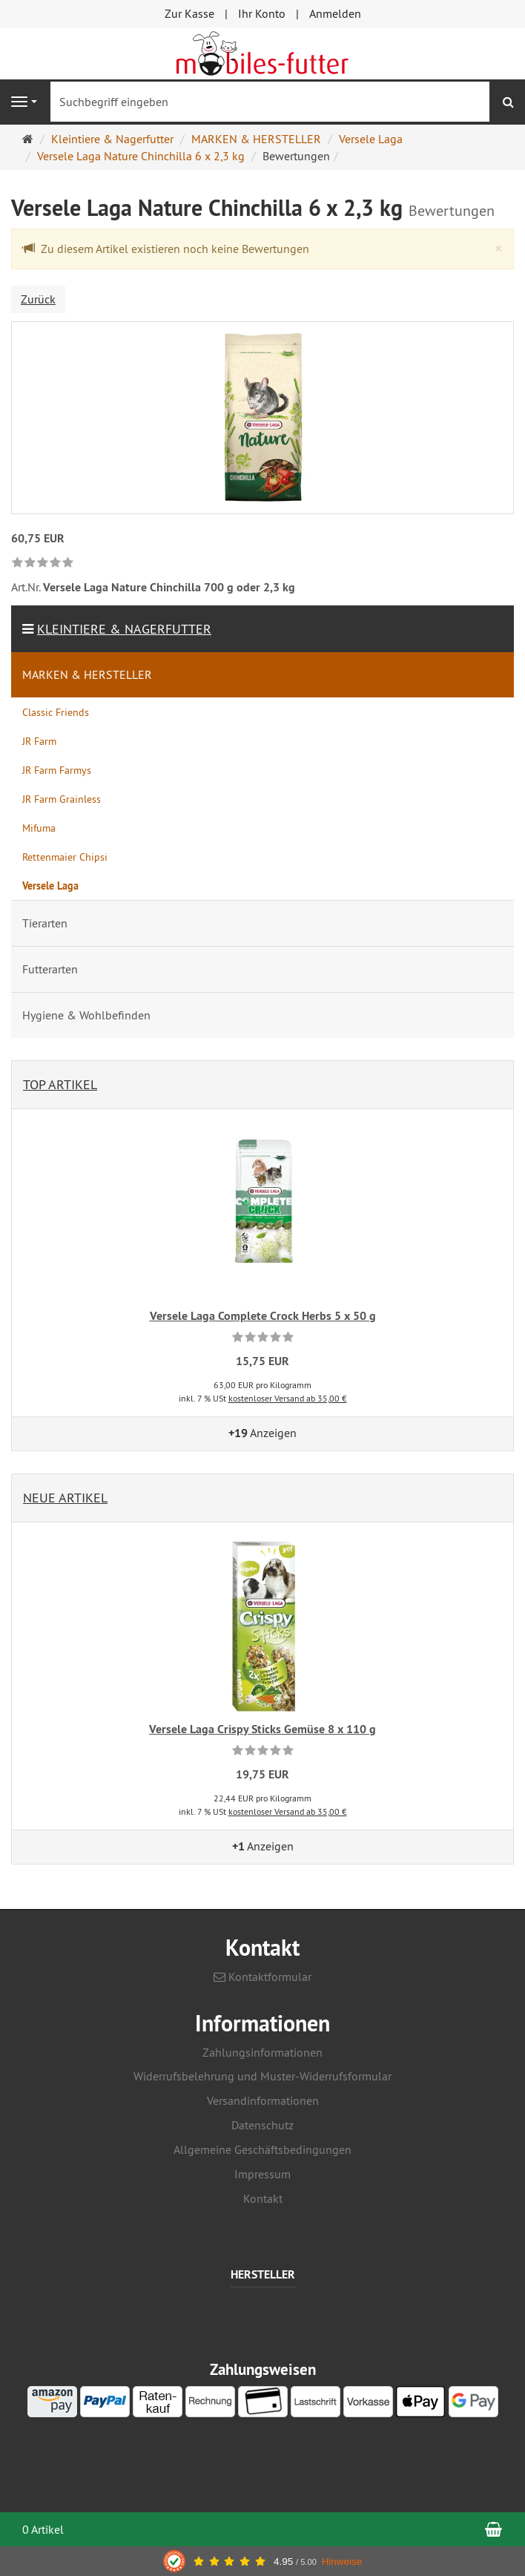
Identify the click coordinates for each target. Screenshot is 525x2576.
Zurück (38, 299)
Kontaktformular (262, 1976)
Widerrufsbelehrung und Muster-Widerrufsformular (262, 2076)
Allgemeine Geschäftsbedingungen (262, 2149)
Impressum (262, 2173)
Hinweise (342, 2561)
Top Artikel (60, 1084)
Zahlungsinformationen (262, 2052)
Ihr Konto (261, 13)
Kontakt (263, 2198)
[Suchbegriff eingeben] (270, 101)
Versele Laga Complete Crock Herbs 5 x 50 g (263, 1316)
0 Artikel (43, 2529)
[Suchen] (508, 102)
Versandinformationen (263, 2100)
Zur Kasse (189, 13)
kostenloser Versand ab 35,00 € (287, 1398)
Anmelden (335, 13)
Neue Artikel (65, 1497)
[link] (42, 563)
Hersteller (263, 2275)
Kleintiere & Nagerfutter (124, 628)
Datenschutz (262, 2124)
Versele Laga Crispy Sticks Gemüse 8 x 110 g (262, 1729)
